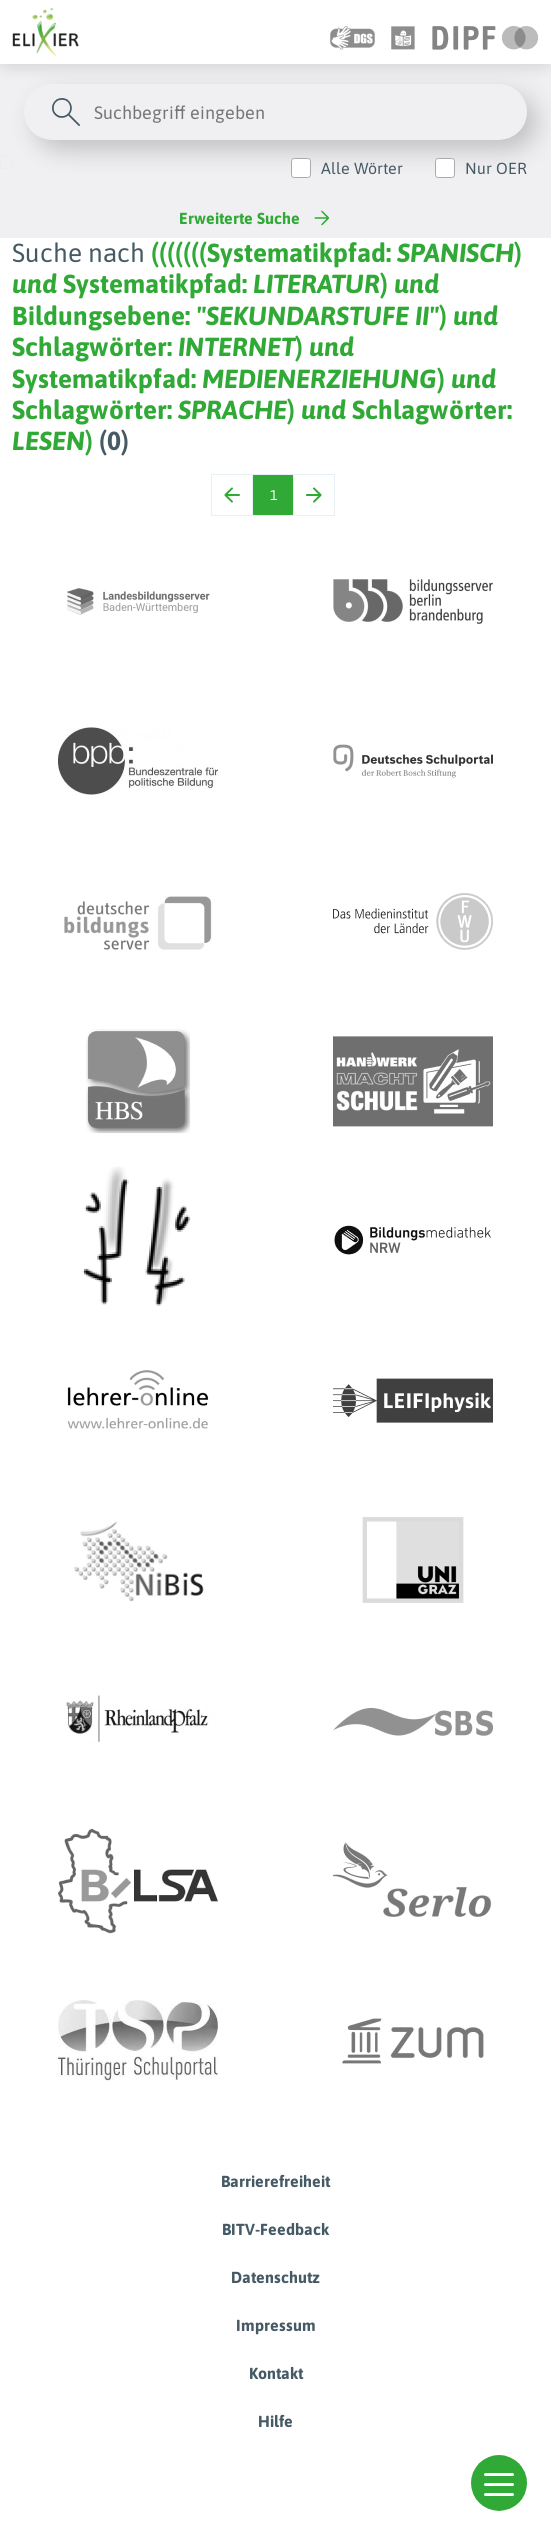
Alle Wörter (362, 168)
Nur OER (496, 168)
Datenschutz (275, 2277)
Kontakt (276, 2373)
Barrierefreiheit (275, 2181)
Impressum (276, 2325)
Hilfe (275, 2421)
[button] (499, 2483)
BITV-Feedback (275, 2229)
